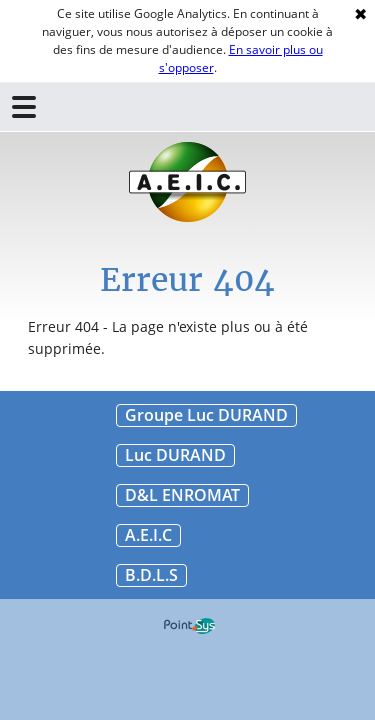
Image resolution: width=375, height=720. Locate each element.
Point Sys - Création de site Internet (189, 626)
